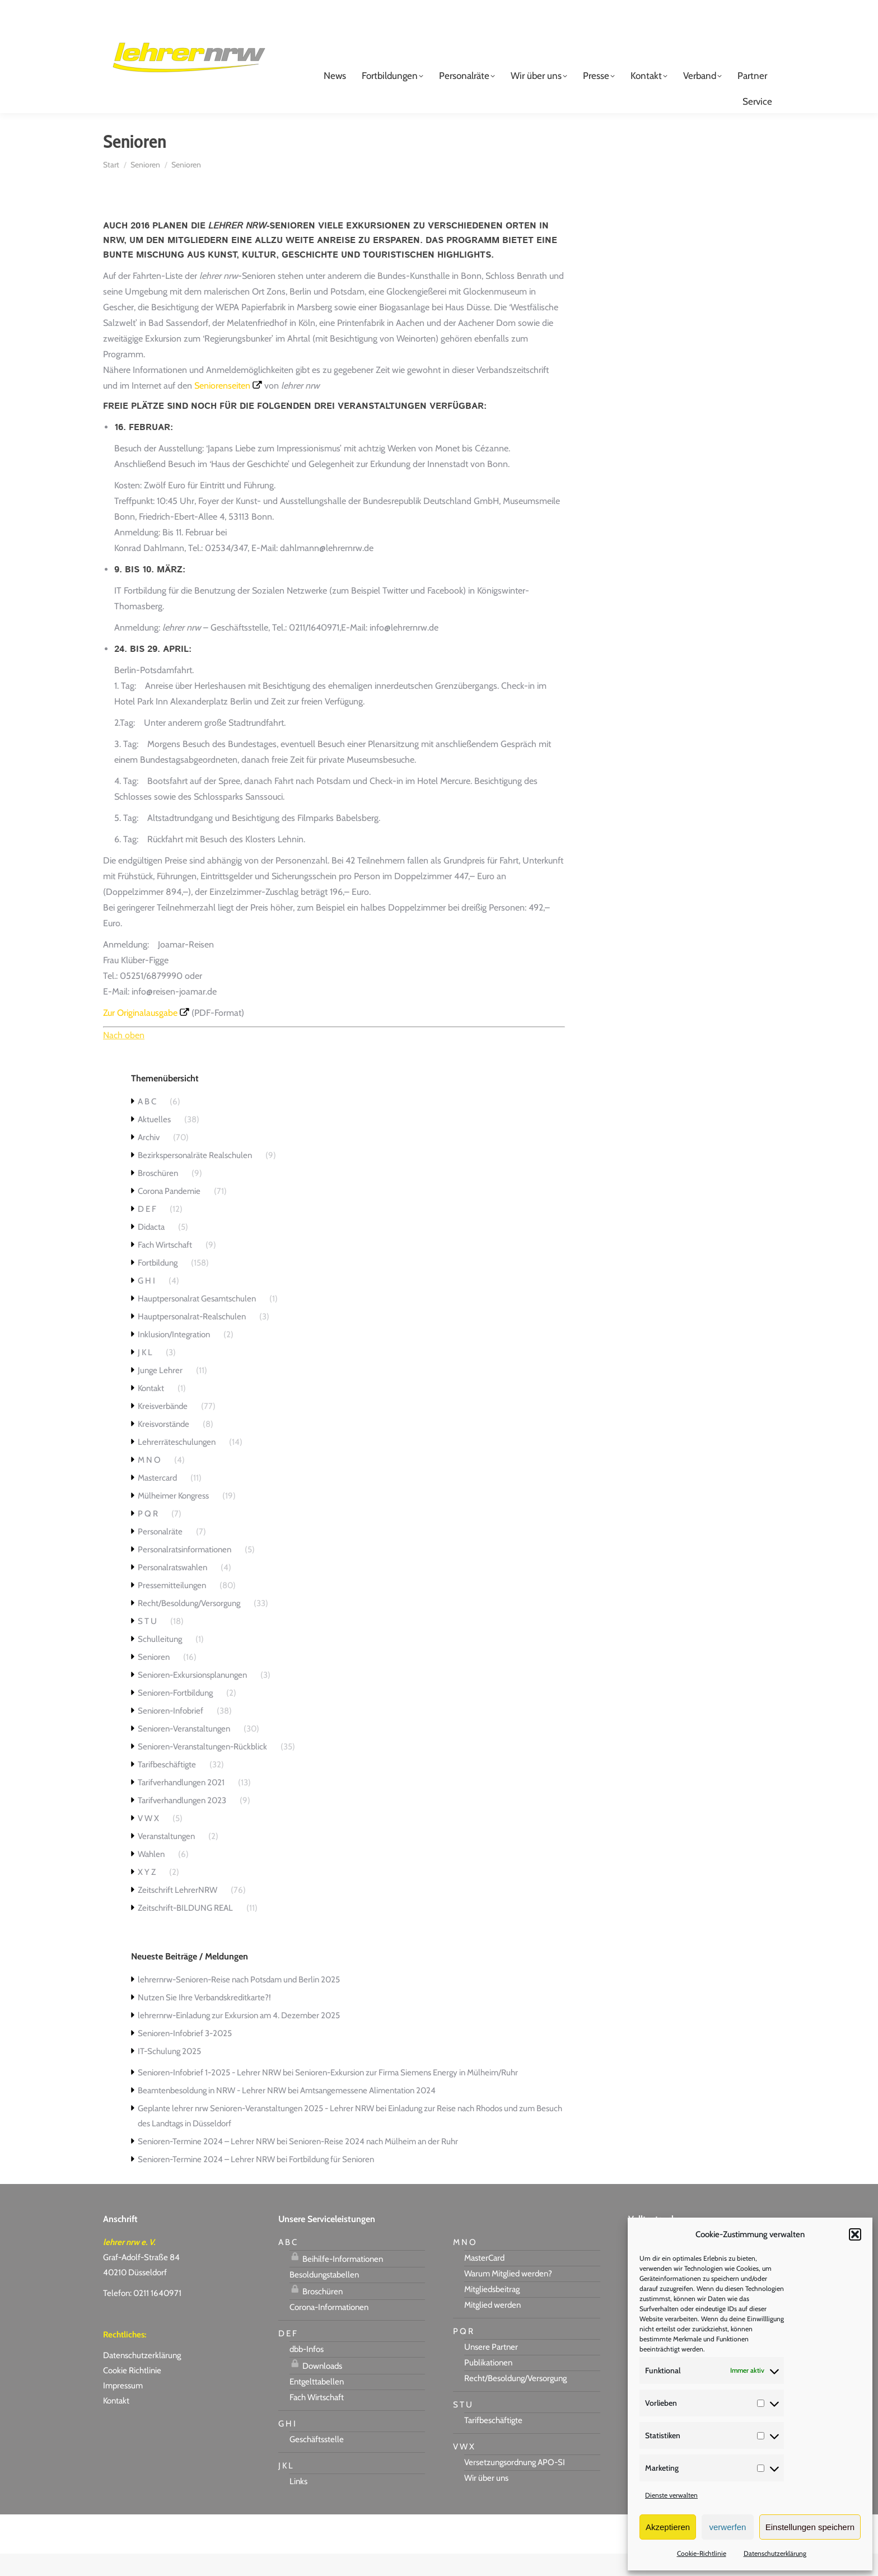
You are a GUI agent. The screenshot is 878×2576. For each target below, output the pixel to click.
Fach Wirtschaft (165, 1267)
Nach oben (123, 1057)
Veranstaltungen (166, 1859)
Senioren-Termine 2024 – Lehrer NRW (206, 2164)
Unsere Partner (491, 2369)
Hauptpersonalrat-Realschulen (192, 1339)
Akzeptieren (668, 2527)
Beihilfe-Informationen (336, 2279)
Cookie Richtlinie (132, 2393)
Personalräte (160, 1554)
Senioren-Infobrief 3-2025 (185, 2056)
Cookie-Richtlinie (701, 2553)
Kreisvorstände (163, 1446)
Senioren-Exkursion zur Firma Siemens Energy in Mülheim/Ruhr (406, 2095)
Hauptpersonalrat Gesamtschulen (197, 1321)
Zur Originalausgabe (140, 1035)
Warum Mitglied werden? (508, 2296)
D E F (147, 1231)
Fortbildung (158, 1285)
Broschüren (158, 1196)
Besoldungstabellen (324, 2297)
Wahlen (151, 1877)
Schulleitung (160, 1661)
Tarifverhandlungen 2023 (182, 1823)
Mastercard (157, 1500)
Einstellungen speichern (809, 2527)
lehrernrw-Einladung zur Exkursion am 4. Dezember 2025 (239, 2038)
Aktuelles (154, 1142)
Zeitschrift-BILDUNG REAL (185, 1930)
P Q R (148, 1536)
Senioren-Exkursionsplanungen (192, 1697)
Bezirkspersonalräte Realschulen (195, 1178)
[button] (855, 2234)
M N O (149, 1482)
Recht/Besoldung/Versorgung (189, 1626)
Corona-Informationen (328, 2330)
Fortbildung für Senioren (331, 2182)
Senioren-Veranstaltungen (184, 1751)
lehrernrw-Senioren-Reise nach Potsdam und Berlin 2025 (239, 2002)
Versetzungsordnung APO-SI (514, 2485)
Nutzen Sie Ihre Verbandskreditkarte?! (204, 2020)
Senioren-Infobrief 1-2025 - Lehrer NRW (209, 2095)
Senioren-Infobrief (170, 1733)
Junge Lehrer (160, 1393)
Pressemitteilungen (172, 1608)
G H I (146, 1303)
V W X (148, 1841)
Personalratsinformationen (184, 1572)
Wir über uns (486, 2500)
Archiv (149, 1160)
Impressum (123, 2408)
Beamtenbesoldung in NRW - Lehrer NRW (212, 2113)
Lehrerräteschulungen (177, 1464)
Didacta (151, 1249)
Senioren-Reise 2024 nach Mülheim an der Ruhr (373, 2164)
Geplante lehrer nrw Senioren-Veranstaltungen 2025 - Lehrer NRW (256, 2131)
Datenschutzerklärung (775, 2553)
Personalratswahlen (172, 1590)
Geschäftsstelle (316, 2462)
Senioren (154, 1679)
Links (298, 2504)
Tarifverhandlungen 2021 (181, 1805)
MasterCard (484, 2280)
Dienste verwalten (671, 2495)
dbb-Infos (306, 2372)
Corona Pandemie (169, 1213)
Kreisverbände (163, 1429)
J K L (145, 1375)
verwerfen (727, 2527)
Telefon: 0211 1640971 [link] (142, 2316)
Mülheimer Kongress (173, 1518)
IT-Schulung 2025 (169, 2074)
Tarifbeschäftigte (167, 1787)
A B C (147, 1124)
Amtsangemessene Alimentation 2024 (368, 2113)
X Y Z (147, 1894)
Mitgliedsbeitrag (492, 2312)
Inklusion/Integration (174, 1357)
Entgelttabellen (316, 2404)
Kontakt (151, 1411)
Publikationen (488, 2385)
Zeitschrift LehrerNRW (177, 1912)
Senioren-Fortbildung (175, 1715)
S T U (147, 1644)
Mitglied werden (492, 2327)
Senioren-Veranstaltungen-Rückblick (202, 1769)
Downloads (315, 2386)
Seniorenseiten (222, 408)
